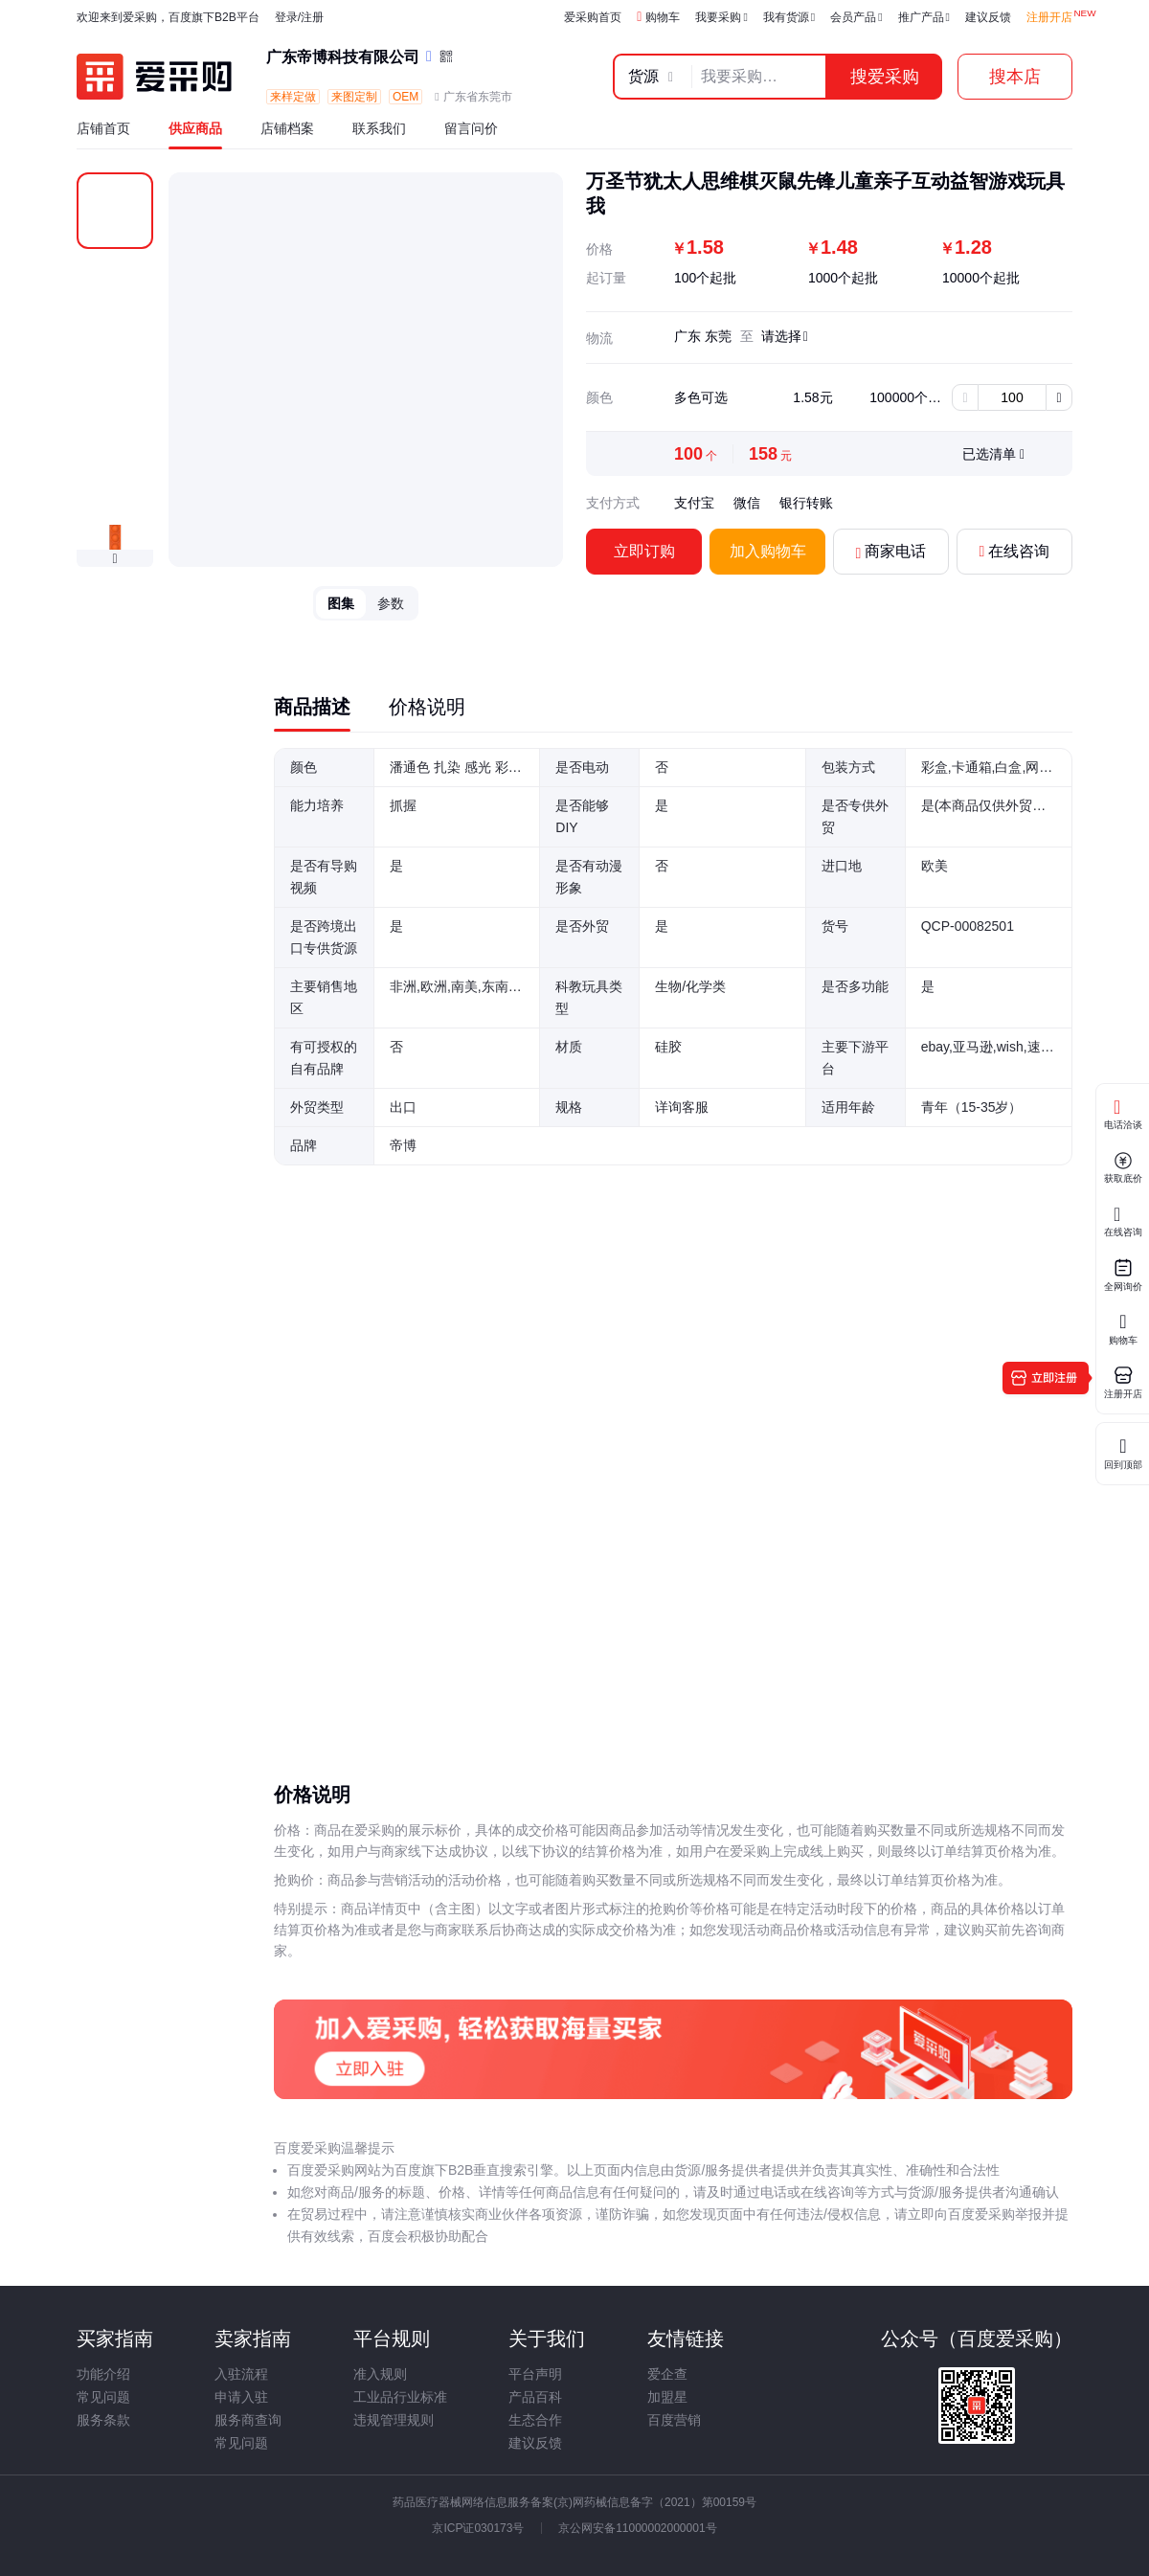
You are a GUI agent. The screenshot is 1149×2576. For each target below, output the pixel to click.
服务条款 (103, 2420)
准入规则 (380, 2374)
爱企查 (667, 2374)
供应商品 (195, 128)
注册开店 (1049, 17)
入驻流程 (241, 2374)
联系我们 (379, 128)
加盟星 (667, 2397)
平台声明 (535, 2374)
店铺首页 (103, 128)
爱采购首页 (592, 17)
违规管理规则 (393, 2420)
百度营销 (674, 2420)
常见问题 (103, 2397)
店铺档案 (287, 128)
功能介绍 (103, 2374)
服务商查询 (248, 2420)
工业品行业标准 (400, 2397)
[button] (115, 559)
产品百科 (535, 2397)
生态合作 (535, 2420)
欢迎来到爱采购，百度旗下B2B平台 (168, 17)
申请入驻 (241, 2397)
